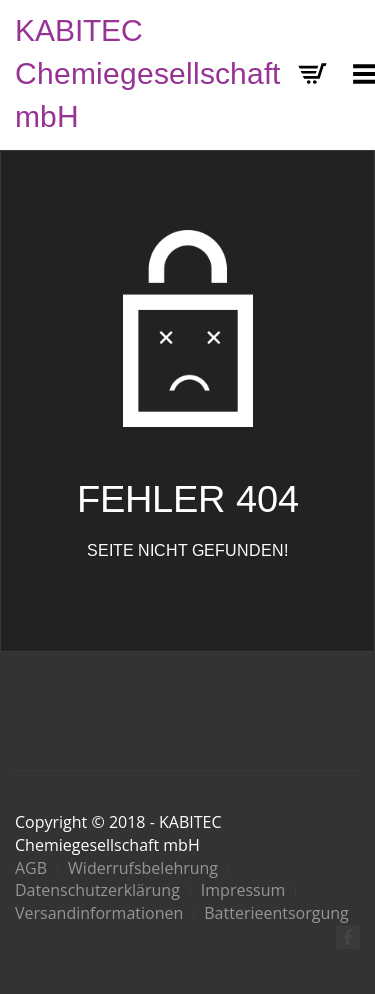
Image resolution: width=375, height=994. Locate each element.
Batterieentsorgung (276, 913)
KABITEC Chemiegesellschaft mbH (147, 73)
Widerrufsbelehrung (143, 868)
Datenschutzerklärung (97, 890)
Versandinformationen (99, 913)
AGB (31, 868)
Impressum (243, 890)
